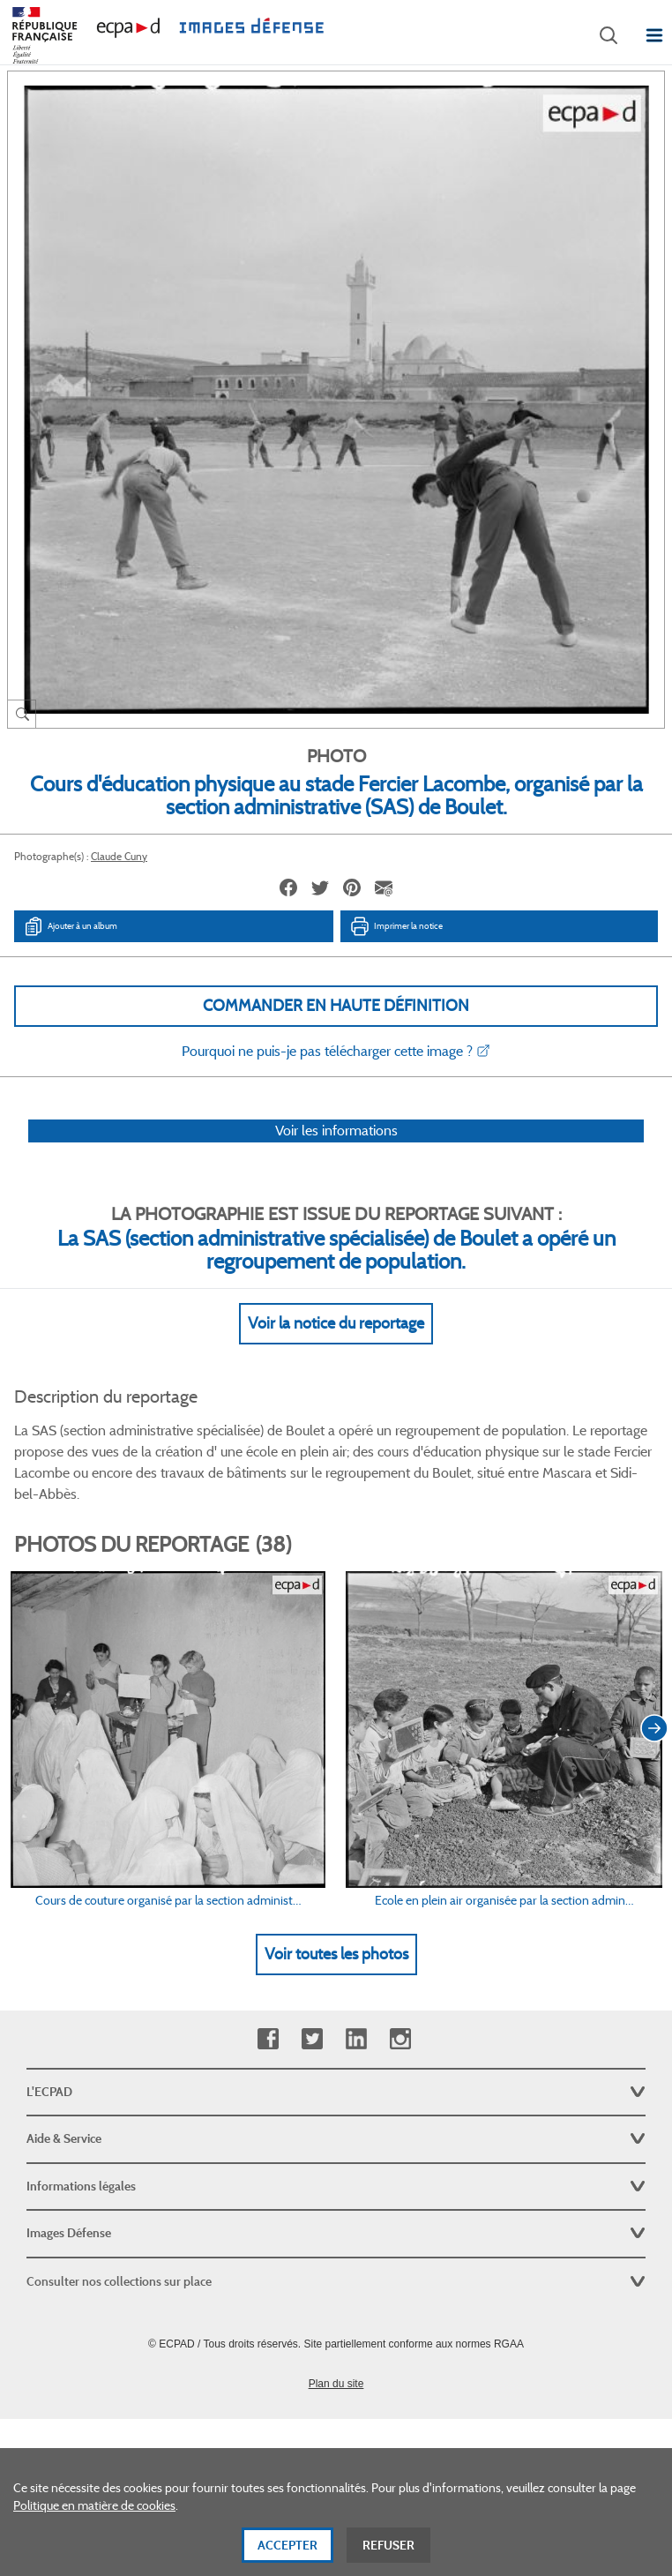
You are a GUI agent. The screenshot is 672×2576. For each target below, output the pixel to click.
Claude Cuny (119, 856)
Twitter (312, 2039)
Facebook (268, 2039)
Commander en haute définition (336, 1005)
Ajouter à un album (70, 926)
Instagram (400, 2039)
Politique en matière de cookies (94, 2510)
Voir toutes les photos (336, 1954)
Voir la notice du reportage (336, 1323)
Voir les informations (336, 1130)
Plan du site (336, 2384)
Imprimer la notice (396, 926)
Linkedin (356, 2039)
